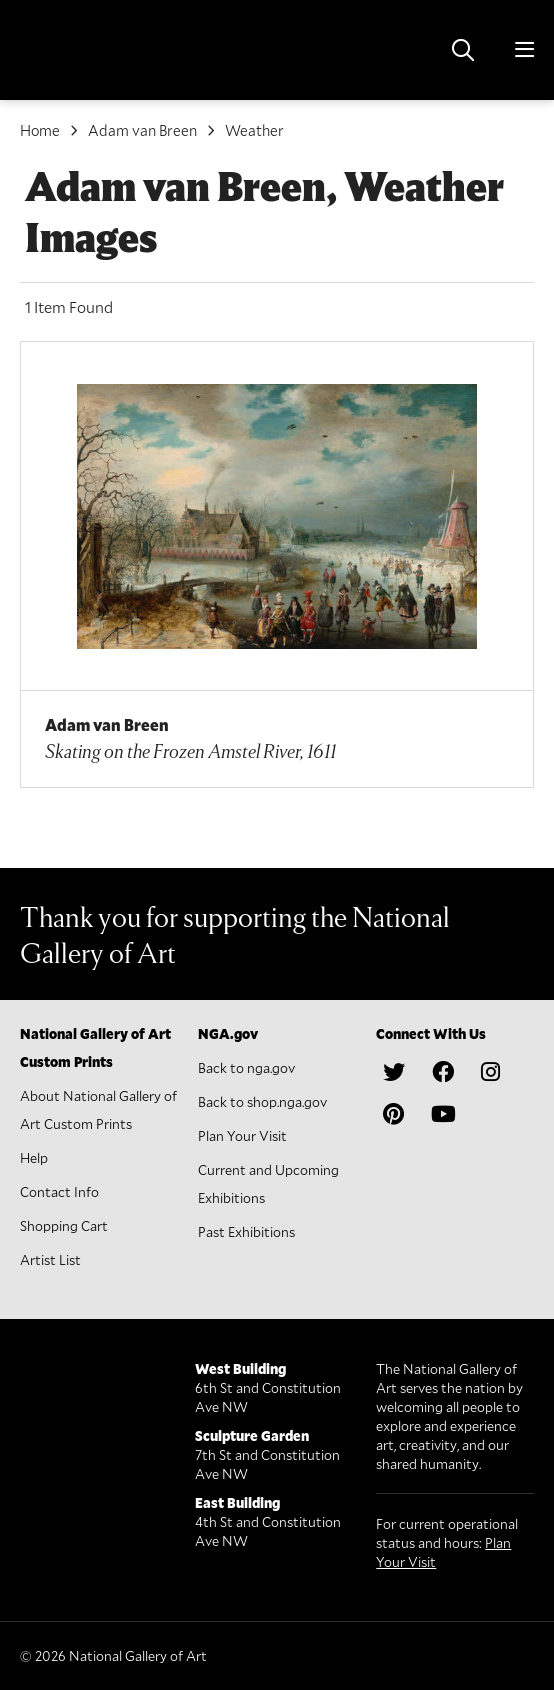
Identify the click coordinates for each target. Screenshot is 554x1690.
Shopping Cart (64, 1225)
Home (40, 130)
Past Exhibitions (246, 1231)
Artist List (50, 1259)
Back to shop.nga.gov (262, 1101)
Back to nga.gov (246, 1067)
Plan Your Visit (242, 1135)
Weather (254, 130)
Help (34, 1157)
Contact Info (59, 1191)
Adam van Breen (142, 130)
